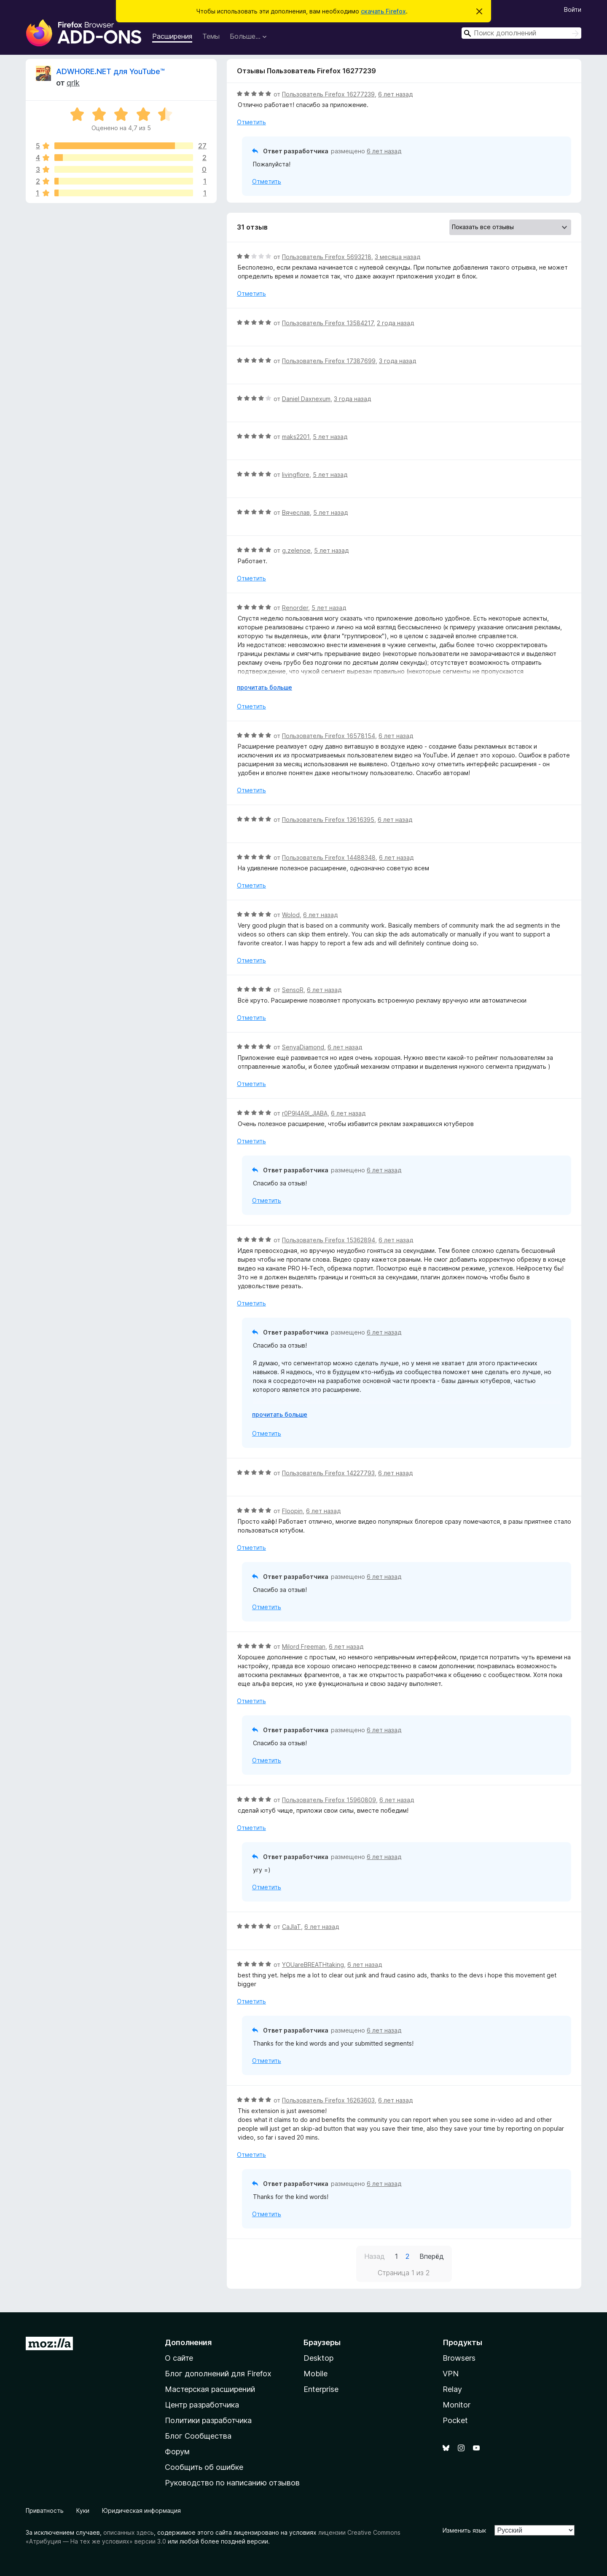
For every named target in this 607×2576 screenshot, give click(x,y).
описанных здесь (128, 2532)
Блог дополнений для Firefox (218, 2373)
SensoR (293, 989)
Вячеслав (296, 512)
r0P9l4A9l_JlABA (305, 1113)
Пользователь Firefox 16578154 (328, 735)
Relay (452, 2389)
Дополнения (188, 2342)
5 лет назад (330, 436)
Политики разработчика (208, 2420)
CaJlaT (291, 1926)
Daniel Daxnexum (306, 398)
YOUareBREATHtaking (313, 1964)
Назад (374, 2256)
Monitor (456, 2404)
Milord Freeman (303, 1646)
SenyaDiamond (303, 1047)
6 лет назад (395, 94)
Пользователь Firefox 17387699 (329, 360)
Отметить (251, 122)
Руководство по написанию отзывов (232, 2482)
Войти (572, 9)
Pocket (455, 2420)
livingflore (295, 474)
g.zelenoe (296, 550)
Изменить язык (464, 2530)
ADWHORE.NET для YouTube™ (110, 71)
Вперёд (431, 2256)
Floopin (292, 1510)
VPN (451, 2373)
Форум (177, 2451)
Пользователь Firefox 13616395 (328, 819)
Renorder (295, 607)
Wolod (291, 914)
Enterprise (321, 2389)
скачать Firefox (383, 11)
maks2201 (295, 436)
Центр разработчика (202, 2404)
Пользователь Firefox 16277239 (328, 94)
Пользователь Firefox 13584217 (327, 322)
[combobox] (521, 33)
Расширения (172, 36)
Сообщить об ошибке (204, 2467)
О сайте (179, 2358)
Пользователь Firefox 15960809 (329, 1799)
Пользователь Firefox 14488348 (329, 857)
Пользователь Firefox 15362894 (328, 1240)
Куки (82, 2510)
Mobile (316, 2373)
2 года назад (395, 322)
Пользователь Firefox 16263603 (328, 2100)
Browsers (459, 2358)
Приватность (45, 2510)
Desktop (318, 2358)
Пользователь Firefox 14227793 (328, 1473)
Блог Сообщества (198, 2436)
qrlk (73, 82)
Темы (211, 36)
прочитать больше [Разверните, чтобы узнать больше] (264, 687)
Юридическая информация (141, 2510)
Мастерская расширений (210, 2389)
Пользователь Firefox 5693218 (326, 256)
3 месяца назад (397, 256)
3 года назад (397, 360)
